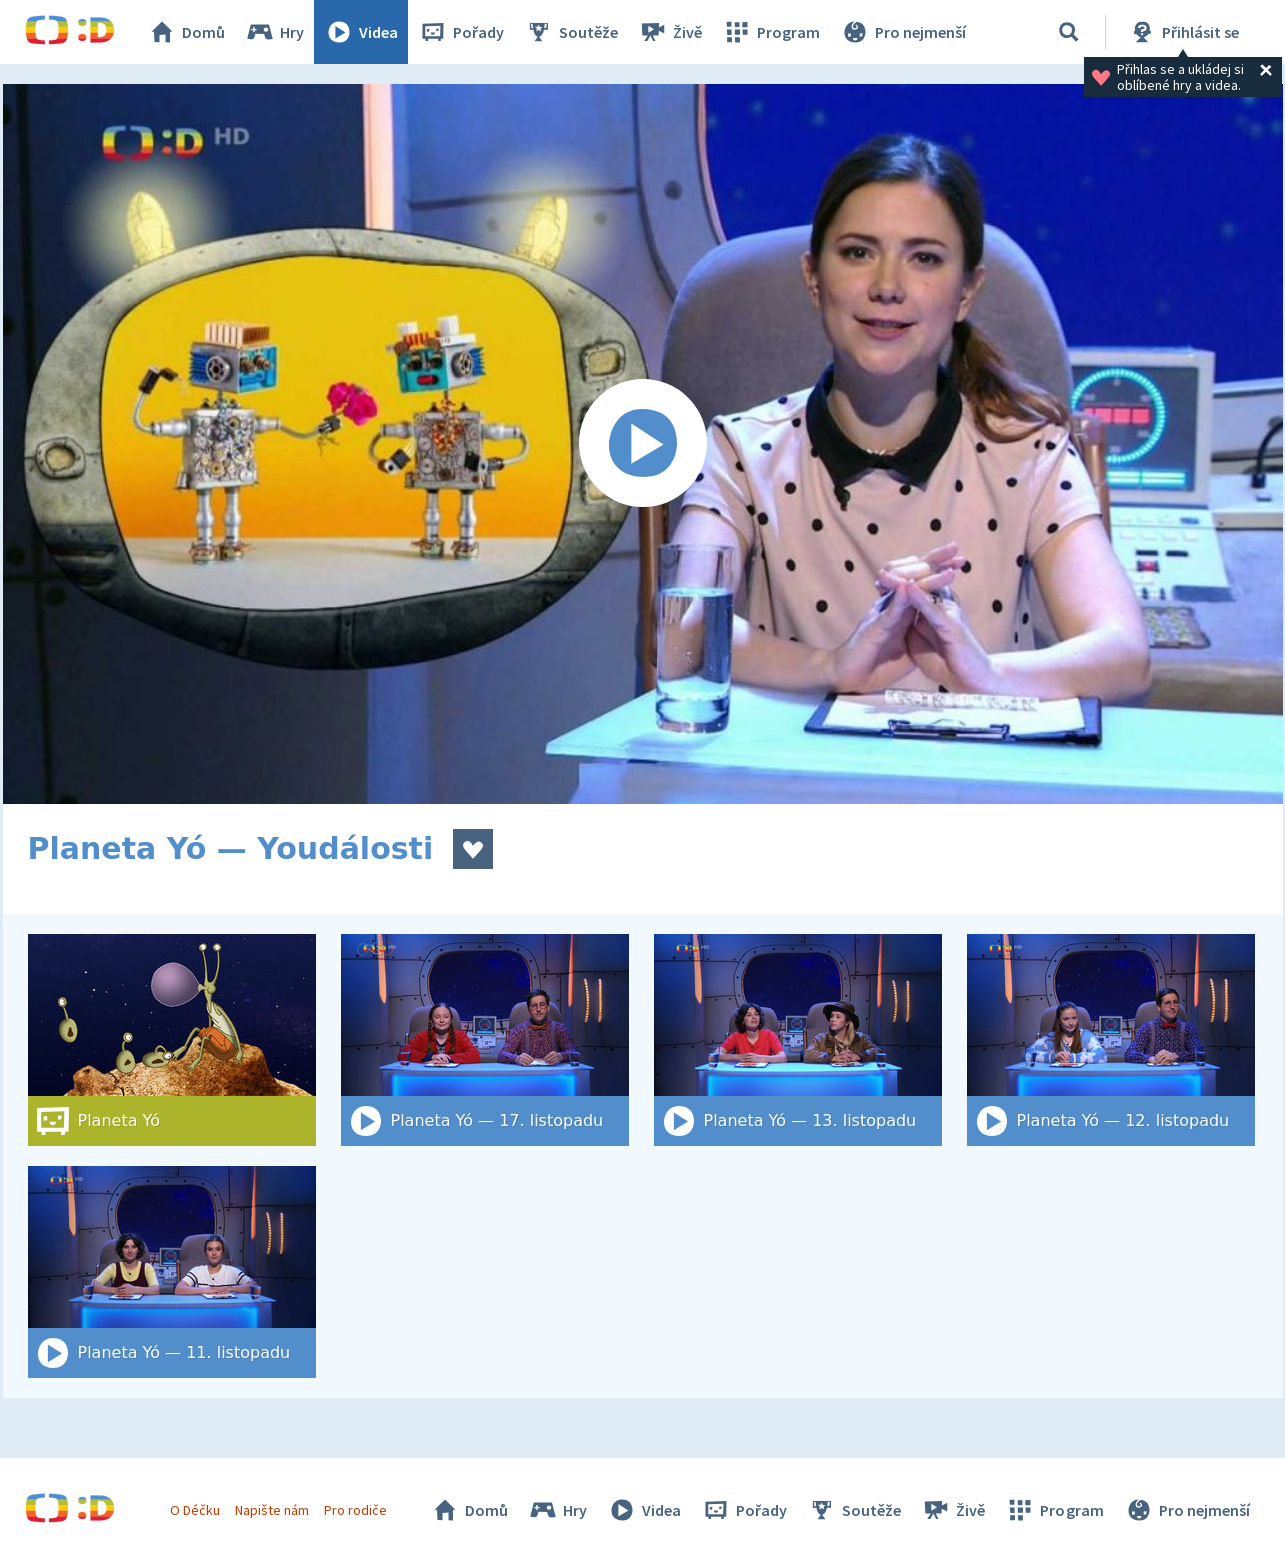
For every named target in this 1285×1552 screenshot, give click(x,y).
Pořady (461, 32)
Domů (186, 32)
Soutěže (571, 32)
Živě (670, 32)
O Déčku (195, 1510)
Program (771, 32)
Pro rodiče (355, 1510)
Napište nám (272, 1510)
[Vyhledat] (1069, 32)
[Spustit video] (643, 444)
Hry (274, 32)
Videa (361, 32)
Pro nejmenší (903, 32)
